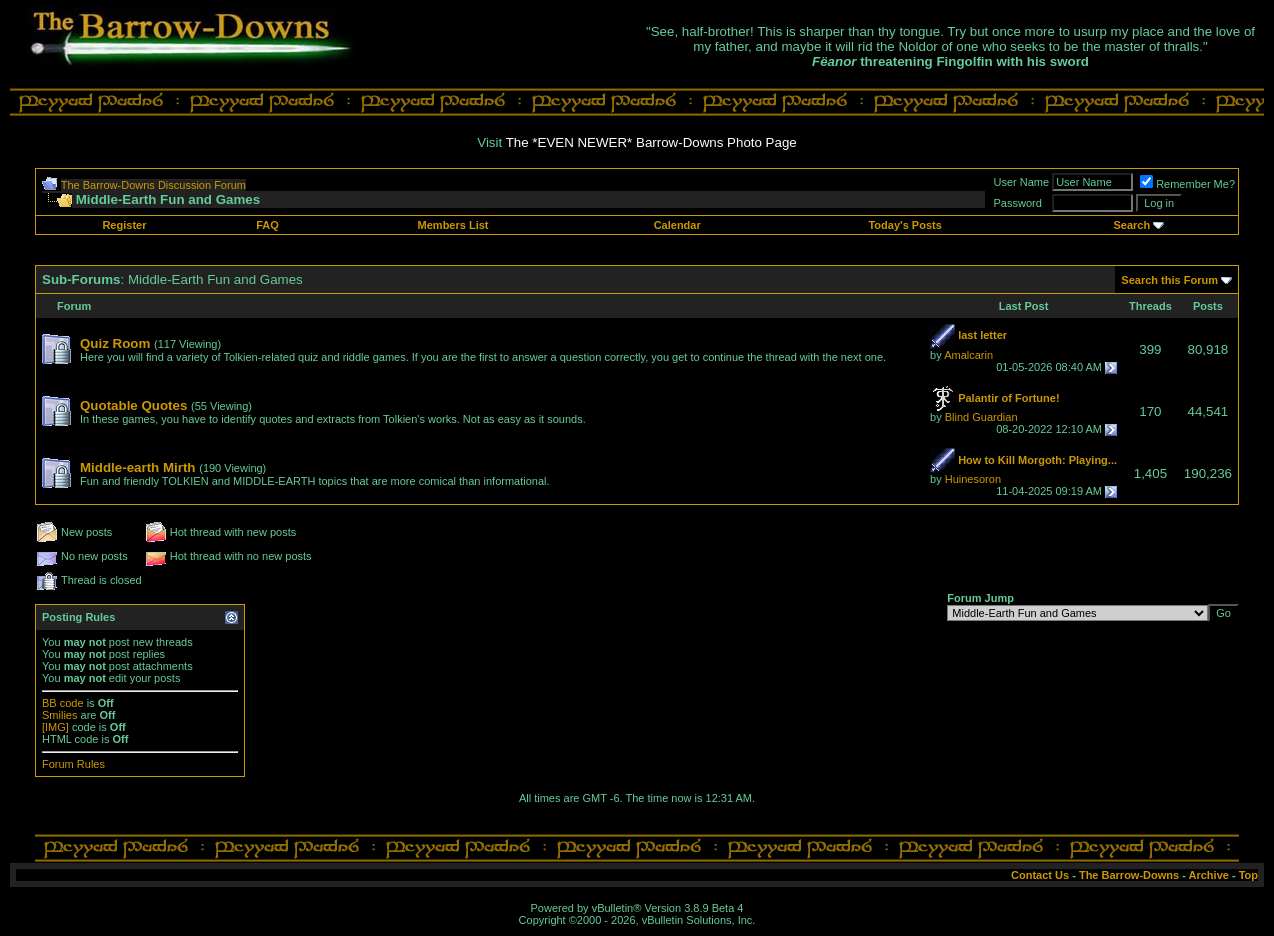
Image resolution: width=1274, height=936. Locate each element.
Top (1248, 875)
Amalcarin (968, 355)
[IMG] (55, 727)
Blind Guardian (981, 417)
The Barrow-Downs (1129, 875)
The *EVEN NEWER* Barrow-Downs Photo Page (651, 142)
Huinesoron (973, 479)
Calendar (677, 225)
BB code (63, 703)
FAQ (267, 225)
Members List (453, 225)
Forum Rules (73, 764)
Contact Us (1040, 875)
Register (124, 225)
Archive (1209, 875)
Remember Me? (1187, 184)
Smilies (59, 715)
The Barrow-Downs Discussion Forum (153, 185)
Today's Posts (904, 225)
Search (1132, 225)
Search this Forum (1169, 280)
